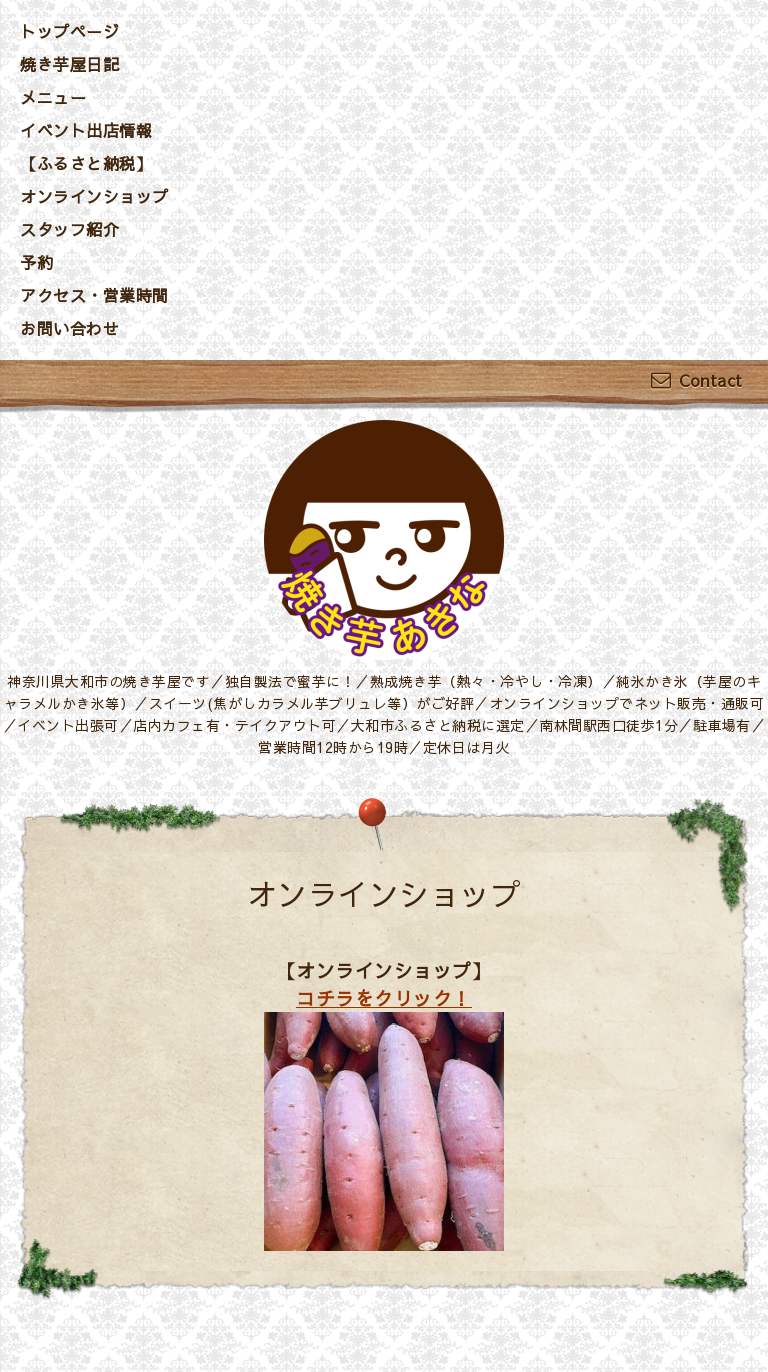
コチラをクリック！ (384, 998)
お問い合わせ (69, 328)
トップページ (69, 31)
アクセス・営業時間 (94, 295)
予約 (36, 262)
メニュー (53, 97)
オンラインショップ (94, 196)
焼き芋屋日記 (69, 64)
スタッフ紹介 (69, 229)
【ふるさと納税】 (86, 163)
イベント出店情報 (86, 130)
